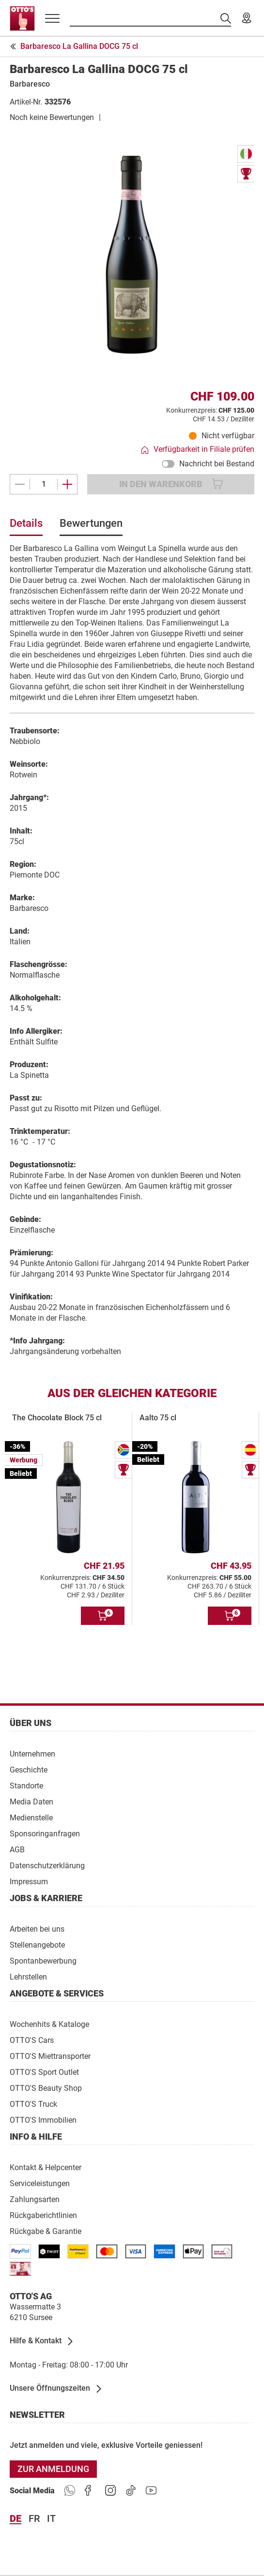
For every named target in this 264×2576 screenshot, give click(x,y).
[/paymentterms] (20, 2251)
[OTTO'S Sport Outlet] (44, 2072)
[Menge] (44, 484)
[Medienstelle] (31, 1817)
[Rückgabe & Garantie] (45, 2231)
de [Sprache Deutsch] (15, 2519)
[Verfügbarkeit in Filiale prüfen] (197, 450)
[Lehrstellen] (28, 1976)
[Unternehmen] (32, 1753)
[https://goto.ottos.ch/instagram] (110, 2491)
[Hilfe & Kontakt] (42, 2341)
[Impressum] (29, 1881)
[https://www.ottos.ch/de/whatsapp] (70, 2491)
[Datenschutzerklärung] (47, 1865)
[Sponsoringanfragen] (45, 1833)
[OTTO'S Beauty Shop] (46, 2088)
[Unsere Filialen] (246, 18)
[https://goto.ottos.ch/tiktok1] (131, 2491)
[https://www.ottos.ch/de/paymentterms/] (193, 2251)
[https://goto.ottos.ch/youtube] (151, 2491)
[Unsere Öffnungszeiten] (56, 2388)
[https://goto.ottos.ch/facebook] (90, 2491)
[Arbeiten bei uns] (37, 1928)
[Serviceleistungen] (40, 2183)
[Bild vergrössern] (132, 255)
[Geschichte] (28, 1769)
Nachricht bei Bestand (208, 463)
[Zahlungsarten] (35, 2199)
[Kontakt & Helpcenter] (45, 2167)
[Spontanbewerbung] (43, 1960)
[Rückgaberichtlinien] (43, 2215)
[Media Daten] (31, 1801)
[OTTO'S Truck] (33, 2104)
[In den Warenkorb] (102, 1616)
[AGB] (17, 1849)
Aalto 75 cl (158, 1417)
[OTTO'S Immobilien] (43, 2119)
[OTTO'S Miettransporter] (50, 2056)
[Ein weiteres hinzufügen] (67, 484)
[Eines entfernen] (20, 484)
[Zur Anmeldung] (53, 2469)
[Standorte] (26, 1785)
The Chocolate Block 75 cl (57, 1417)
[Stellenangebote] (37, 1944)
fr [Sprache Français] (34, 2519)
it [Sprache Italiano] (51, 2519)
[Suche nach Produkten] (150, 18)
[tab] (26, 526)
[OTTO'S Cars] (32, 2040)
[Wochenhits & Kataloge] (49, 2024)
